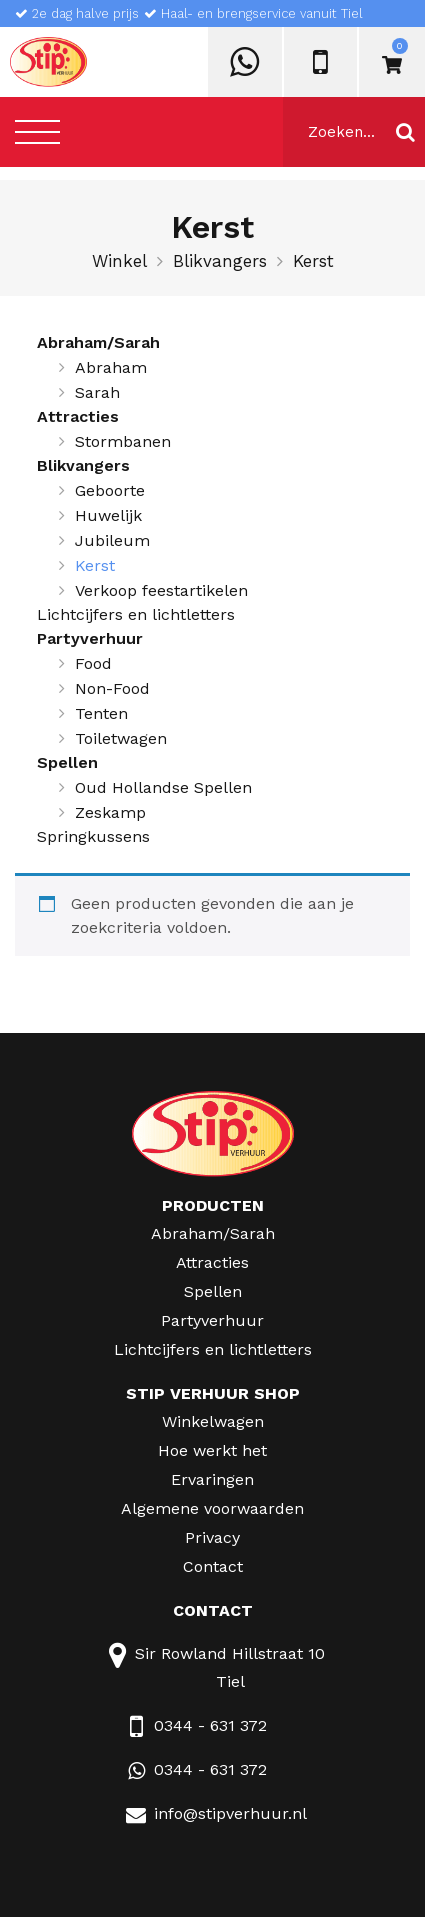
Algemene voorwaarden (212, 1508)
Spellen (67, 762)
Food (93, 663)
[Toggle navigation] (37, 131)
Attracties (78, 416)
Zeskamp (110, 812)
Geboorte (110, 490)
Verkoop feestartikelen (161, 590)
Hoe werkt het (212, 1450)
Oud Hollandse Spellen (163, 787)
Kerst (95, 565)
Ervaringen (212, 1479)
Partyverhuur (90, 638)
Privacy (212, 1537)
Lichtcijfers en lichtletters (136, 614)
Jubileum (112, 540)
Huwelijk (108, 515)
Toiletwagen (121, 738)
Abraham (111, 367)
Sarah (97, 392)
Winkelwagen (213, 1421)
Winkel (119, 261)
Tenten (101, 713)
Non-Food (112, 688)
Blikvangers (220, 261)
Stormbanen (123, 441)
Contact (213, 1566)
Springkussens (93, 836)
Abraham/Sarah (98, 342)
